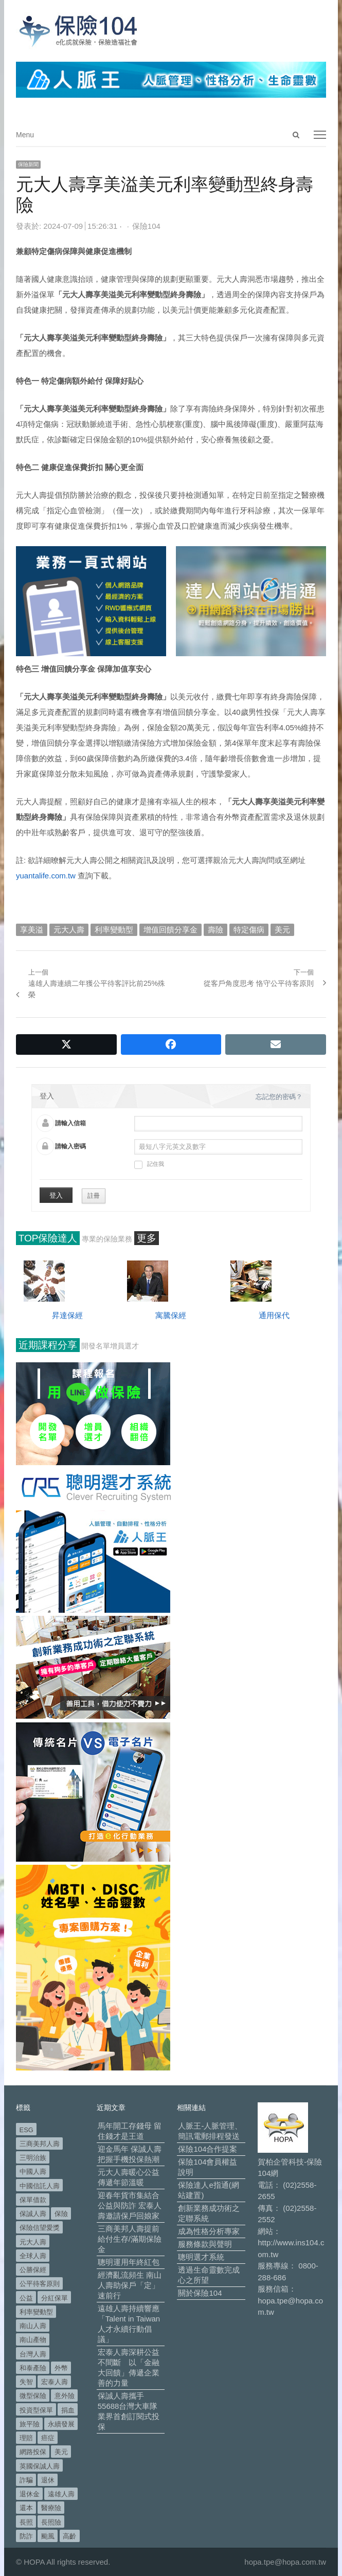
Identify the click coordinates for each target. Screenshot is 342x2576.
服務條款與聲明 (205, 2244)
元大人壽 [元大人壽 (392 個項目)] (33, 2242)
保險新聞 (28, 164)
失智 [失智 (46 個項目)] (26, 2382)
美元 (282, 929)
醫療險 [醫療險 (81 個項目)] (51, 2508)
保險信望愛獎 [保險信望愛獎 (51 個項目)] (40, 2227)
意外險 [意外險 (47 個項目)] (65, 2396)
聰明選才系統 (201, 2257)
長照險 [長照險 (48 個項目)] (51, 2522)
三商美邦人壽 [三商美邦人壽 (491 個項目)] (40, 2144)
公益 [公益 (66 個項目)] (26, 2298)
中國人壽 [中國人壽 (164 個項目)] (33, 2171)
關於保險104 (200, 2293)
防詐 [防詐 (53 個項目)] (26, 2536)
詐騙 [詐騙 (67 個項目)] (26, 2480)
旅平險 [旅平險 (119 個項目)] (30, 2424)
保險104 (146, 226)
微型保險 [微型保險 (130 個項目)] (33, 2396)
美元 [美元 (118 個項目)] (61, 2452)
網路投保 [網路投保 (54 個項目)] (33, 2452)
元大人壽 (68, 929)
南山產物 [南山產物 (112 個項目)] (33, 2340)
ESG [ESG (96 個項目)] (26, 2130)
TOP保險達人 (48, 1238)
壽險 (215, 929)
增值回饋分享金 (170, 929)
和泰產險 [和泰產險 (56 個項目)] (33, 2368)
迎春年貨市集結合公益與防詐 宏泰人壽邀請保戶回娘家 (129, 2205)
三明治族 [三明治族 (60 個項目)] (33, 2157)
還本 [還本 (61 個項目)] (26, 2508)
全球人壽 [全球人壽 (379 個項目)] (33, 2256)
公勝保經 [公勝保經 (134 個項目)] (33, 2270)
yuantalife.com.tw (46, 875)
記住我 (149, 1165)
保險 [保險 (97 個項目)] (61, 2214)
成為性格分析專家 (209, 2231)
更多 (146, 1238)
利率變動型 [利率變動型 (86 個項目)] (36, 2312)
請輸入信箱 (70, 1123)
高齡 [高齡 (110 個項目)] (69, 2536)
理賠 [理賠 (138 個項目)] (26, 2438)
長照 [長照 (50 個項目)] (26, 2522)
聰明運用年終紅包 (128, 2262)
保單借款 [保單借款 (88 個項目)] (33, 2200)
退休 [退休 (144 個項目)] (48, 2480)
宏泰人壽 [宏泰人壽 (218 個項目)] (54, 2382)
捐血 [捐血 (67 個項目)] (68, 2410)
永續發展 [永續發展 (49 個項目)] (61, 2424)
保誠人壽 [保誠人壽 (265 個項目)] (33, 2214)
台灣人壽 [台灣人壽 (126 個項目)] (33, 2354)
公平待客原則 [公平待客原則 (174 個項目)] (40, 2283)
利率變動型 (114, 929)
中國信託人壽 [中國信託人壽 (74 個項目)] (40, 2186)
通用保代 (274, 1315)
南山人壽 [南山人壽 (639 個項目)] (33, 2326)
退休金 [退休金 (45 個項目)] (30, 2494)
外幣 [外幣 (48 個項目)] (61, 2368)
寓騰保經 (170, 1315)
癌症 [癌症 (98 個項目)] (48, 2438)
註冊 (93, 1195)
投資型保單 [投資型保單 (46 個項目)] (36, 2410)
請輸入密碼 (70, 1146)
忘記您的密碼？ (279, 1097)
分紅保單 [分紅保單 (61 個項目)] (54, 2298)
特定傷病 (248, 929)
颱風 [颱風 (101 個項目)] (48, 2536)
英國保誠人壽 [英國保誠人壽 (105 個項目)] (40, 2466)
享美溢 (31, 929)
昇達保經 (67, 1315)
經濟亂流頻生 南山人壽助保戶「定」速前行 (129, 2285)
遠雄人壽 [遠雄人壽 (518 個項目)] (61, 2494)
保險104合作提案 (207, 2149)
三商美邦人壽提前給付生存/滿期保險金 (129, 2239)
